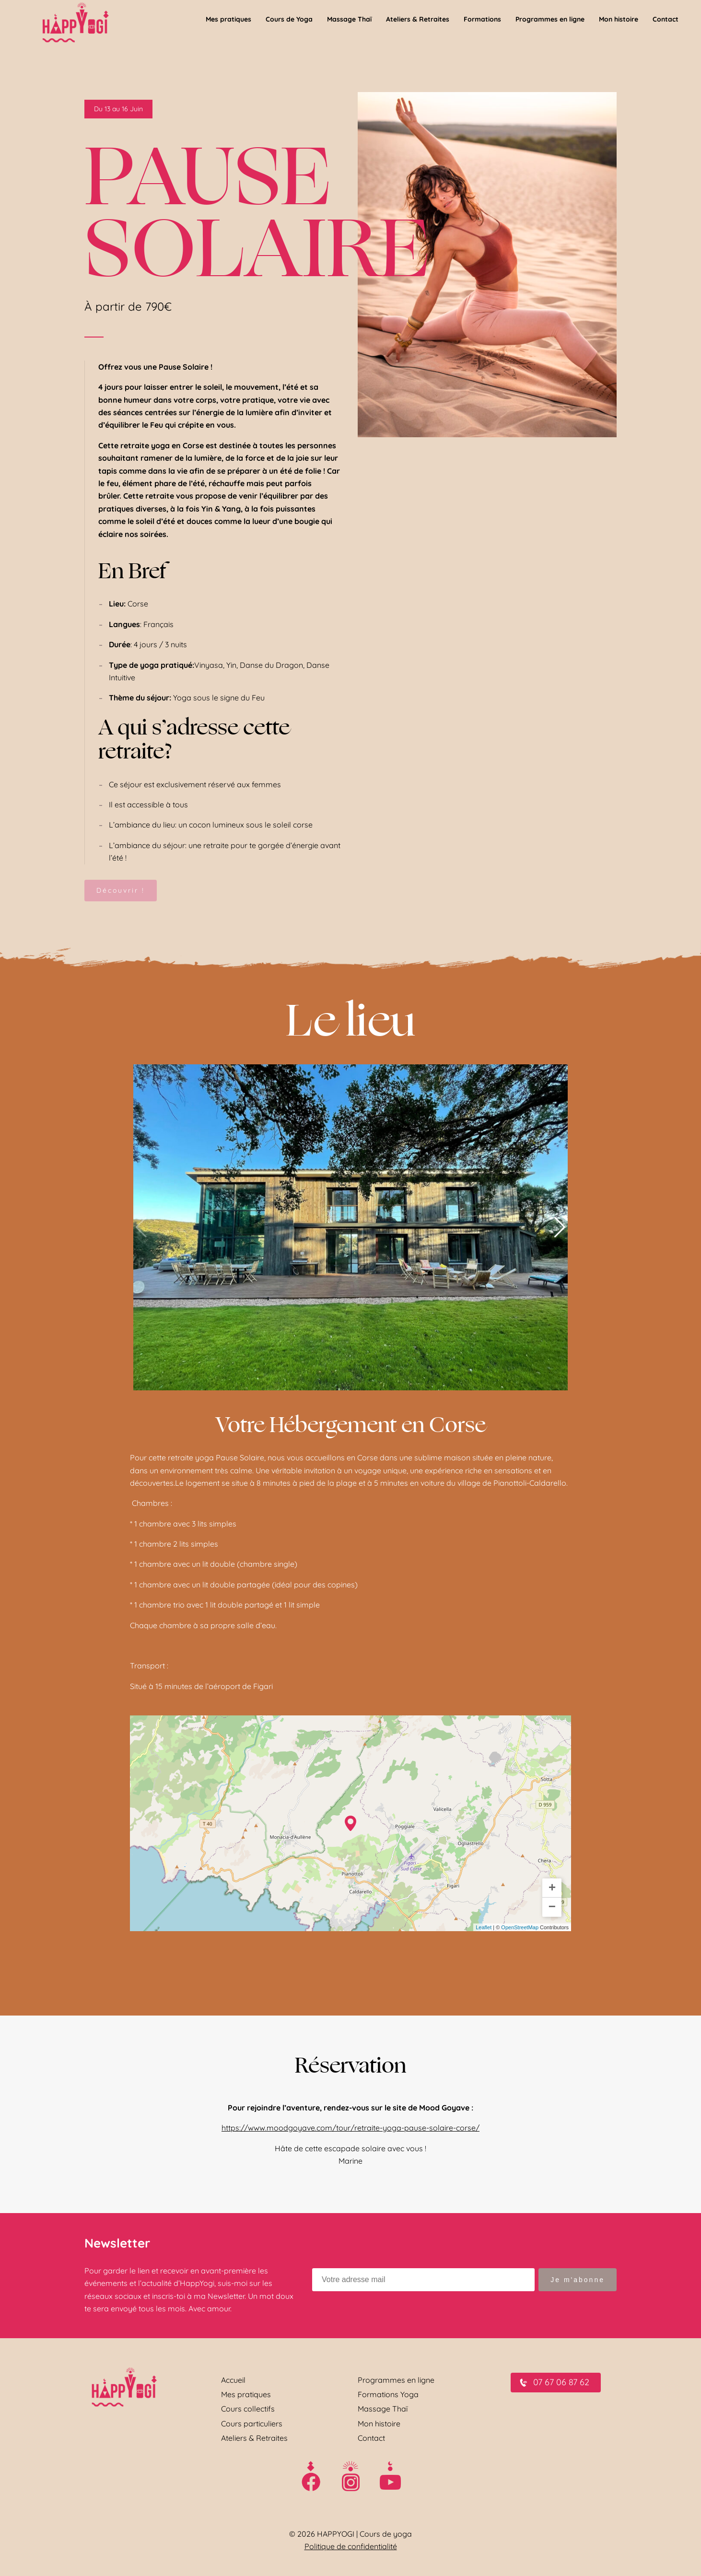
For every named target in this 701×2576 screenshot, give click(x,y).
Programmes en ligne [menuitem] (549, 19)
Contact (371, 2438)
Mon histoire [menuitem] (618, 19)
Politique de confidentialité (350, 2546)
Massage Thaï (383, 2408)
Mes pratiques (246, 2394)
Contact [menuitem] (665, 19)
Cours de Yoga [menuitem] (289, 19)
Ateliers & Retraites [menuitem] (417, 19)
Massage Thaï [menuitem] (349, 19)
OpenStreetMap (519, 1927)
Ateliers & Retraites (254, 2438)
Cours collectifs (248, 2408)
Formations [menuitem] (482, 19)
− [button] (552, 1907)
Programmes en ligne (396, 2380)
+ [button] (552, 1888)
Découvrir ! (120, 890)
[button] (559, 1227)
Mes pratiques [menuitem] (228, 19)
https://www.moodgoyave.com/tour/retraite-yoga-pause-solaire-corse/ (350, 2128)
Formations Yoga (388, 2394)
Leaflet (483, 1927)
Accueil (233, 2380)
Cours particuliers (251, 2423)
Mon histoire (379, 2423)
